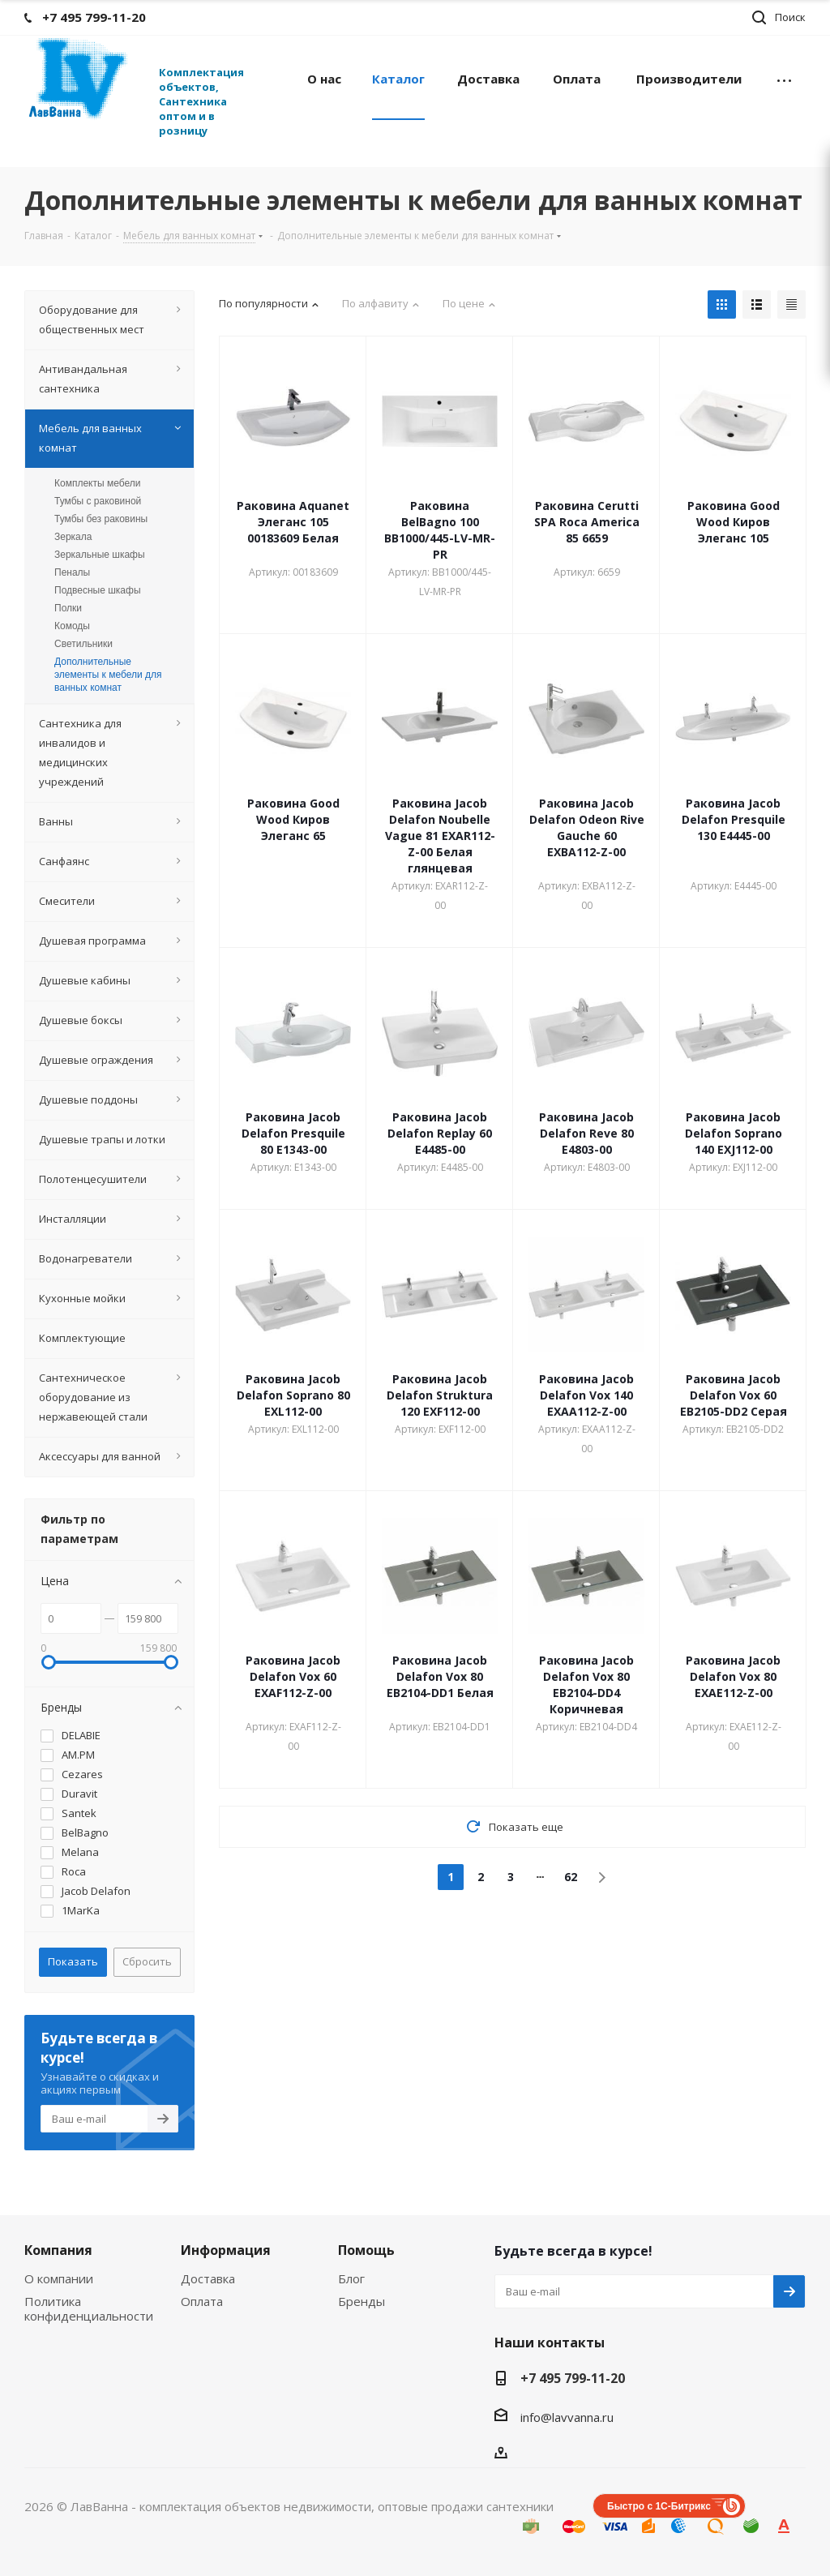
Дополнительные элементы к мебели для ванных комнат (107, 674)
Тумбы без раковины (101, 519)
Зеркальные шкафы (99, 554)
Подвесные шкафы (97, 590)
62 (570, 1876)
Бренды (361, 2301)
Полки (68, 608)
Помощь (366, 2250)
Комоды (72, 626)
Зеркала (73, 536)
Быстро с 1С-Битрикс (659, 2506)
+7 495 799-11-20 (572, 2378)
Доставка (208, 2278)
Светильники (83, 643)
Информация (226, 2250)
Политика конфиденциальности (88, 2308)
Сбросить (147, 1961)
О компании (58, 2278)
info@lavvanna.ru (567, 2417)
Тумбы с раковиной (97, 501)
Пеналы (72, 572)
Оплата (202, 2301)
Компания (58, 2250)
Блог (351, 2278)
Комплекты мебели (97, 483)
